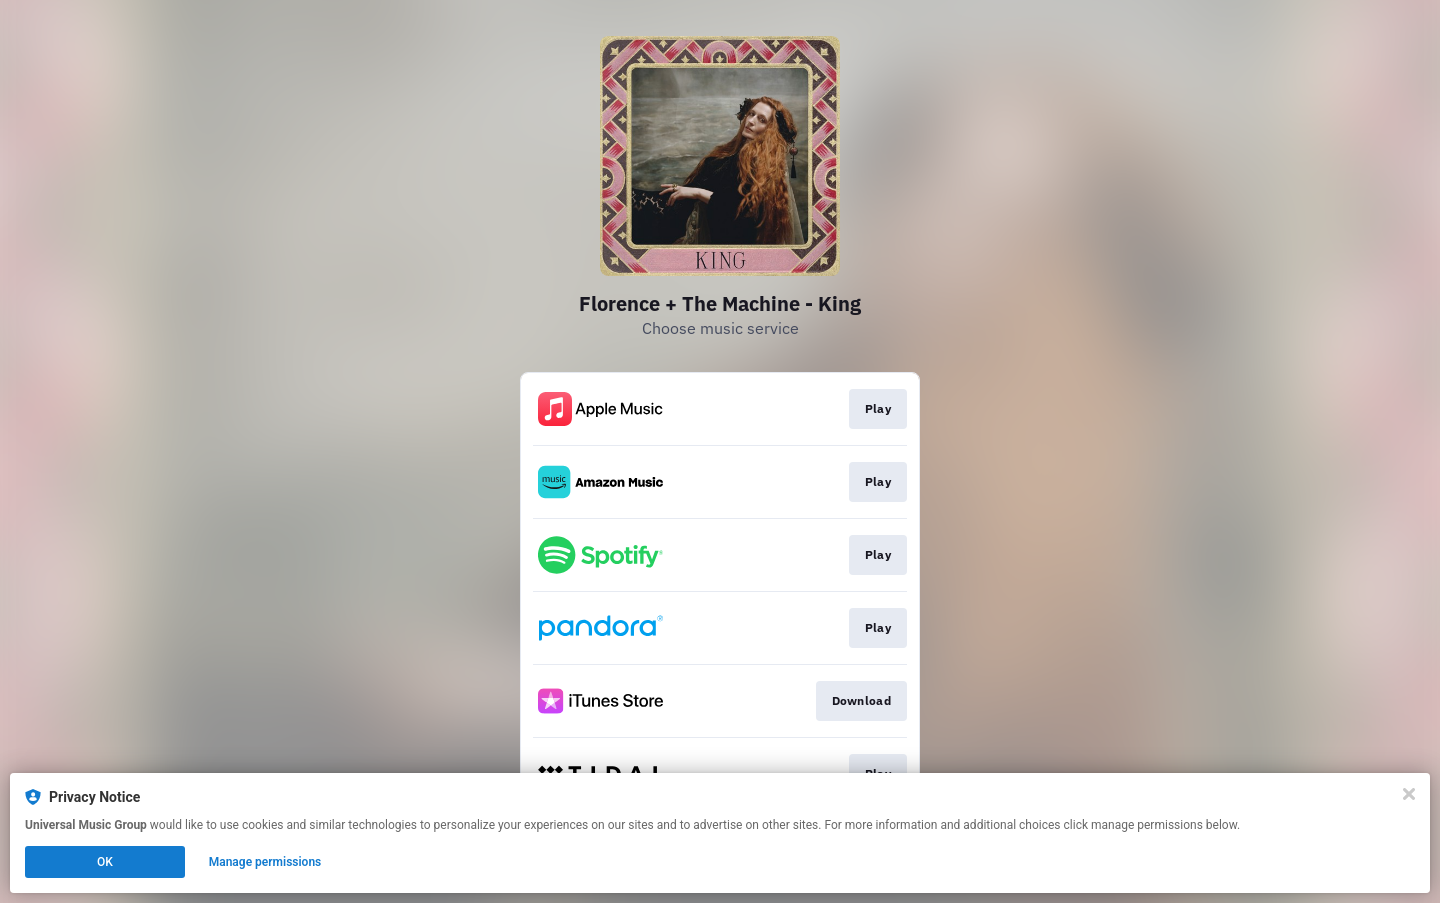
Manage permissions (265, 862)
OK (105, 862)
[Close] (1409, 794)
